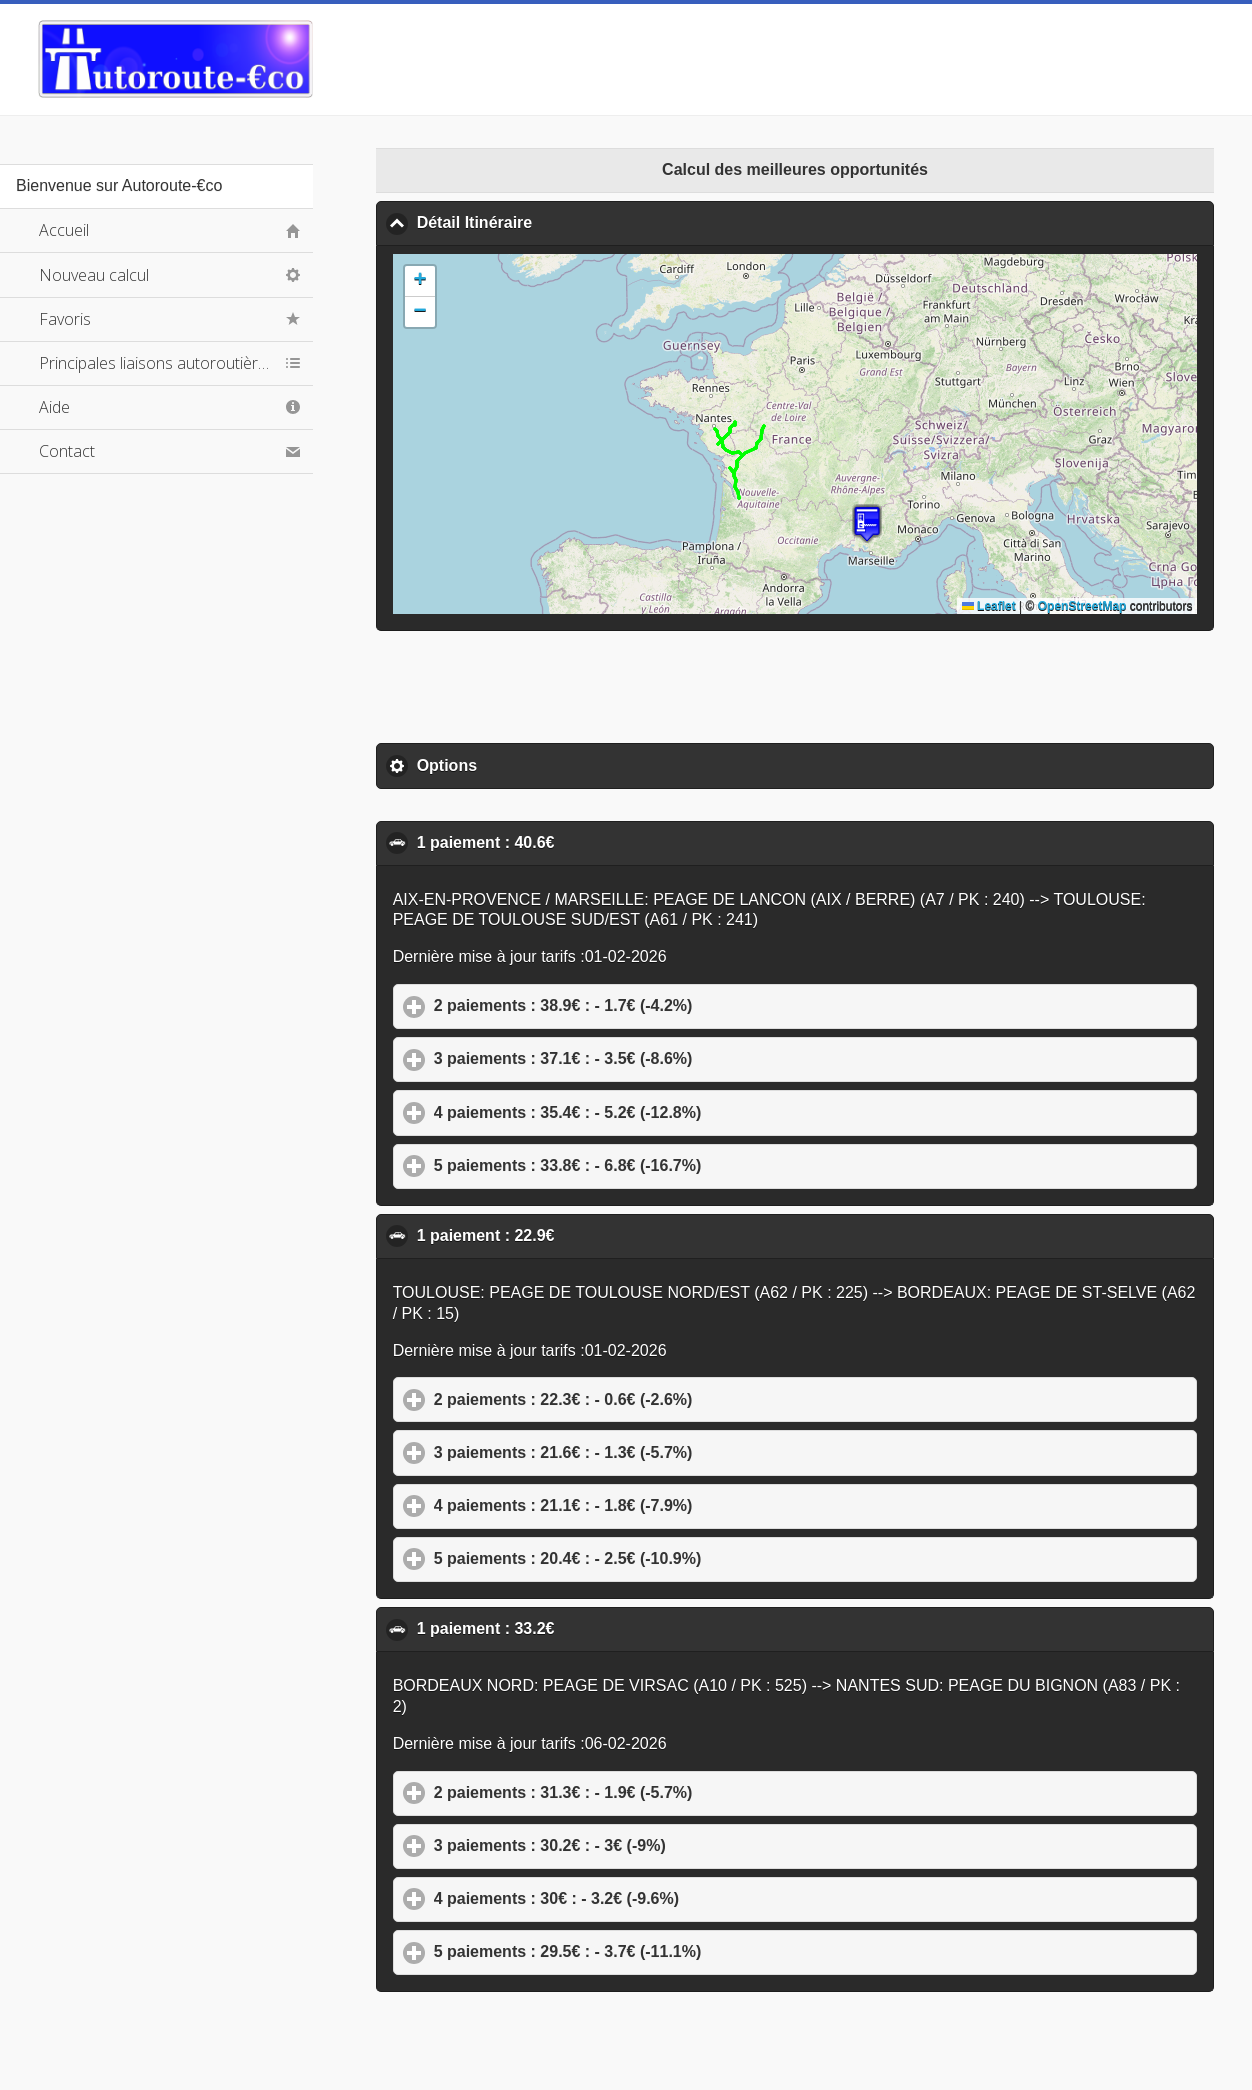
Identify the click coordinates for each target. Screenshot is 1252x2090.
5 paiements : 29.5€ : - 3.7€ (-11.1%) (661, 1951)
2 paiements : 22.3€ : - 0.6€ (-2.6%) (657, 1399)
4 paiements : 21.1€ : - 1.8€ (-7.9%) (657, 1505)
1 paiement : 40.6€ (583, 842)
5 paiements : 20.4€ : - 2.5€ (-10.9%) (661, 1558)
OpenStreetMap (1082, 606)
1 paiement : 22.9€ (583, 1235)
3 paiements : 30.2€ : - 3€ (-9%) (643, 1845)
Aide (54, 407)
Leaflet (989, 606)
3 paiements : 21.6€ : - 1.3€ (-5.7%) (657, 1452)
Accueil (64, 230)
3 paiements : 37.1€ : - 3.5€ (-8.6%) (657, 1058)
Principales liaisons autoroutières (157, 363)
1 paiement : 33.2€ (583, 1628)
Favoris (65, 319)
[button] (867, 523)
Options (540, 765)
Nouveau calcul (94, 275)
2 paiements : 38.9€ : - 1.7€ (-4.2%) (657, 1005)
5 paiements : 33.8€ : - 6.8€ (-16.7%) (661, 1165)
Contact (67, 451)
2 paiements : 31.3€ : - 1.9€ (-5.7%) (657, 1792)
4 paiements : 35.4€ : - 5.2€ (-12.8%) (661, 1112)
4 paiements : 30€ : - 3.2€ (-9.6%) (650, 1898)
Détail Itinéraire (572, 222)
